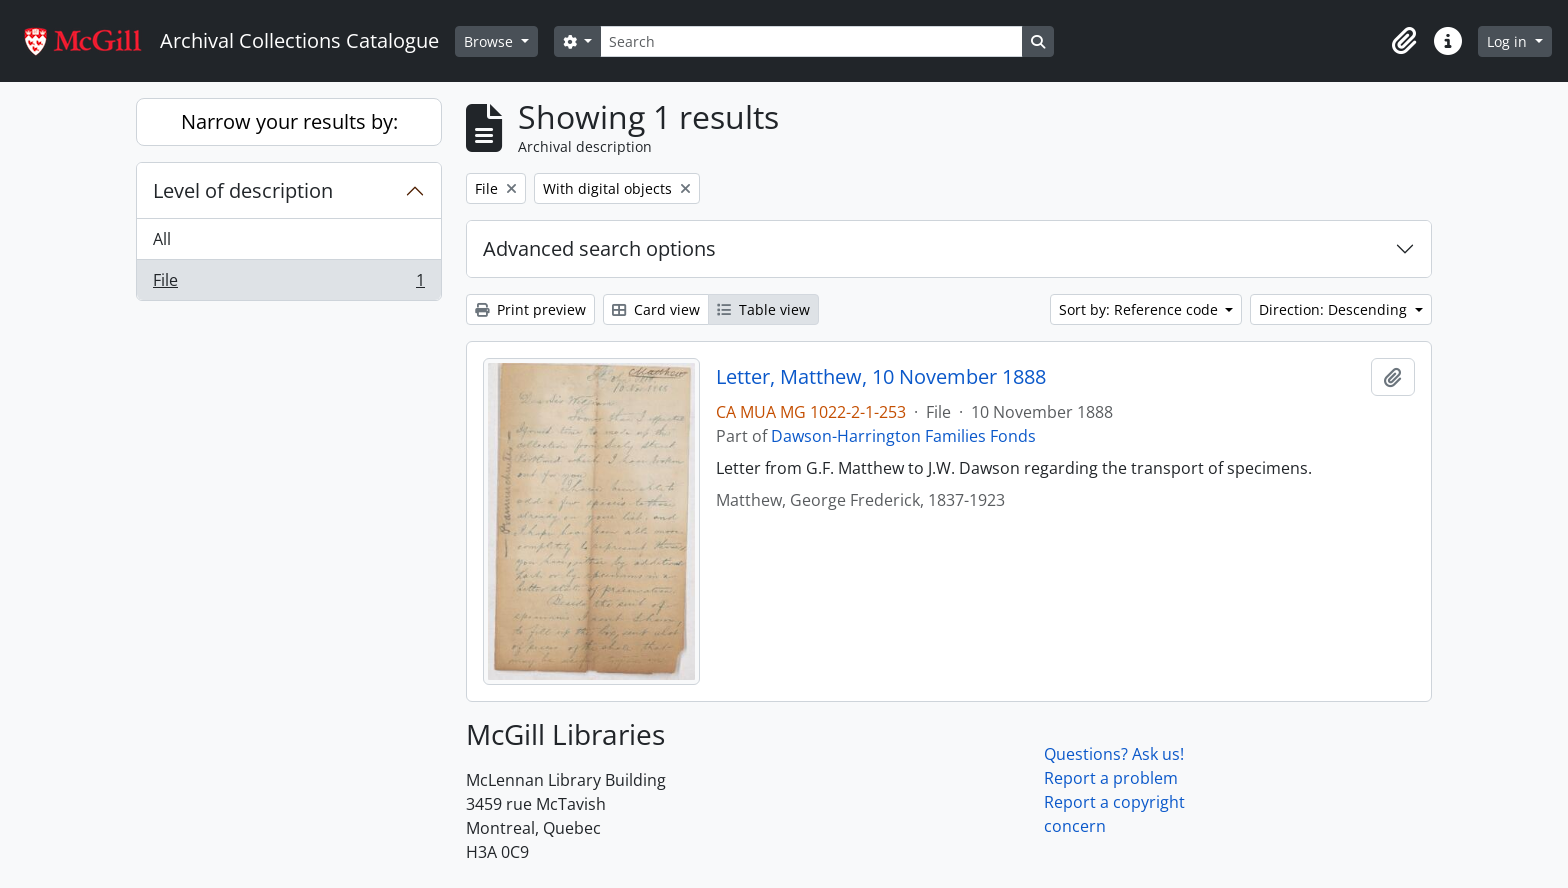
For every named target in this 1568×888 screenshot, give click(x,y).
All (162, 239)
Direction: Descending (1335, 309)
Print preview (530, 309)
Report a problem (1111, 778)
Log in (1509, 41)
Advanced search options (599, 248)
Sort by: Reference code (1140, 309)
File (288, 284)
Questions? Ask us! (1114, 754)
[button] (1404, 41)
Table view (763, 309)
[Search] (811, 41)
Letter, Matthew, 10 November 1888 (881, 377)
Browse (490, 41)
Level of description (243, 190)
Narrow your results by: (289, 121)
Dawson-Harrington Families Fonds (903, 436)
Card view (656, 309)
